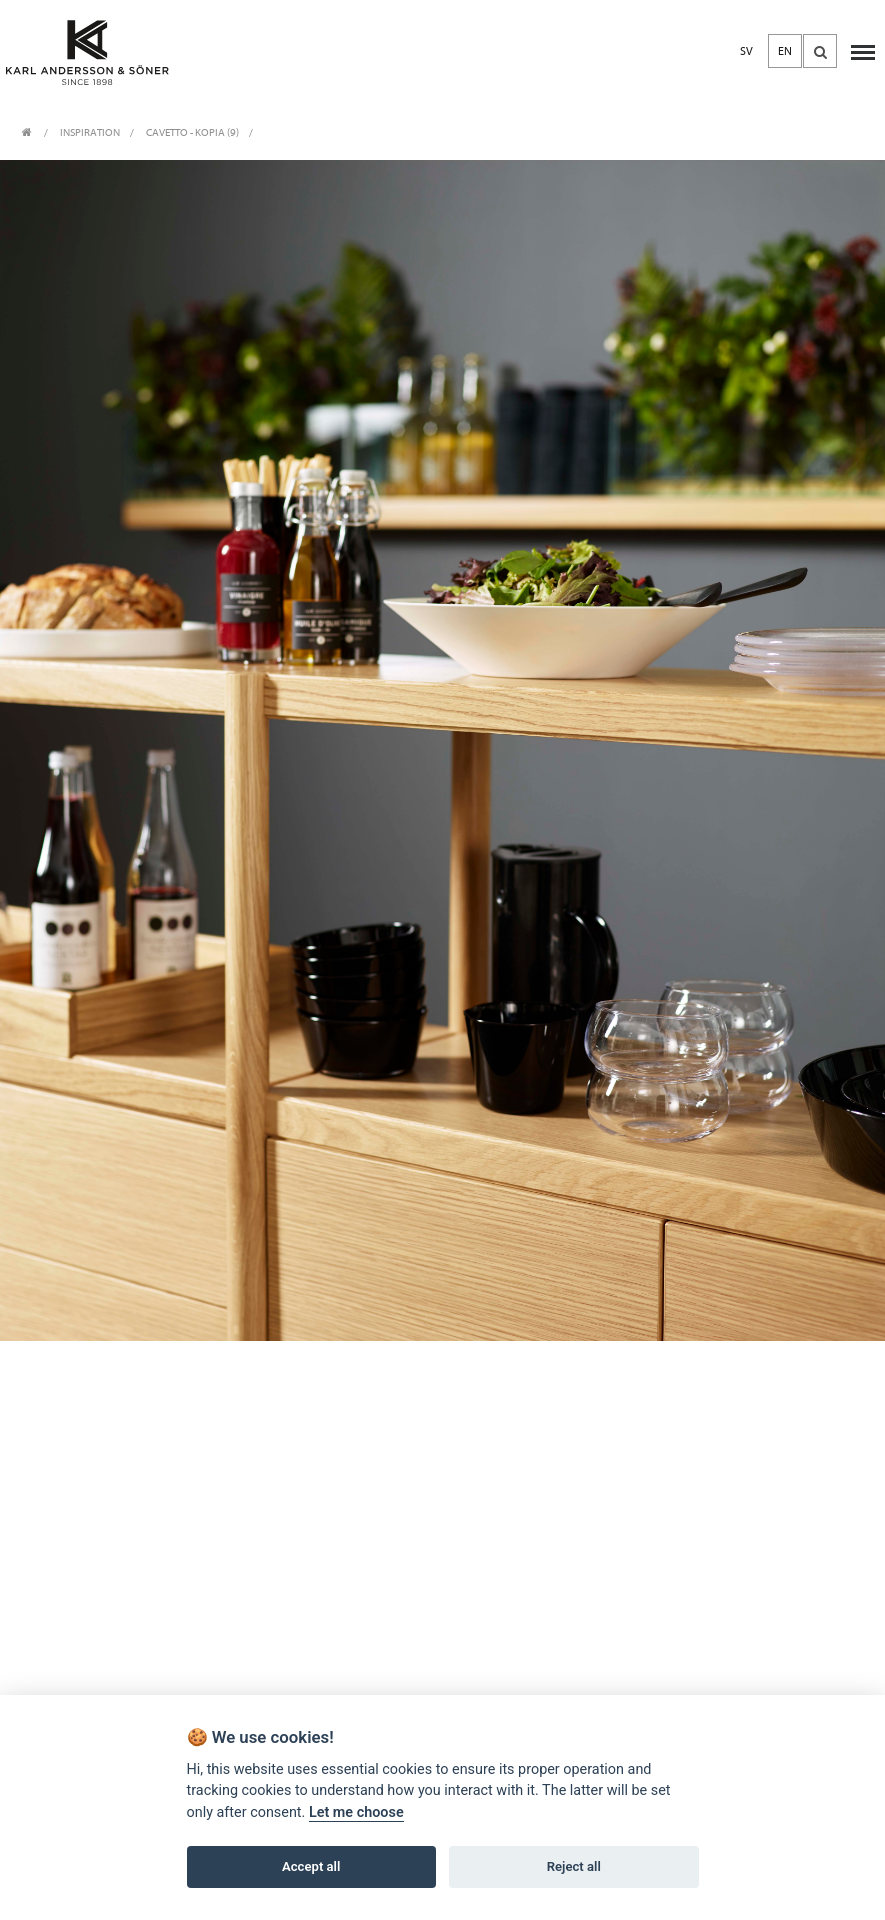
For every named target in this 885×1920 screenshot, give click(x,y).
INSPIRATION (90, 132)
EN (785, 51)
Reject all (574, 1866)
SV (746, 51)
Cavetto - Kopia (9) (192, 132)
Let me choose (356, 1812)
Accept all (311, 1866)
